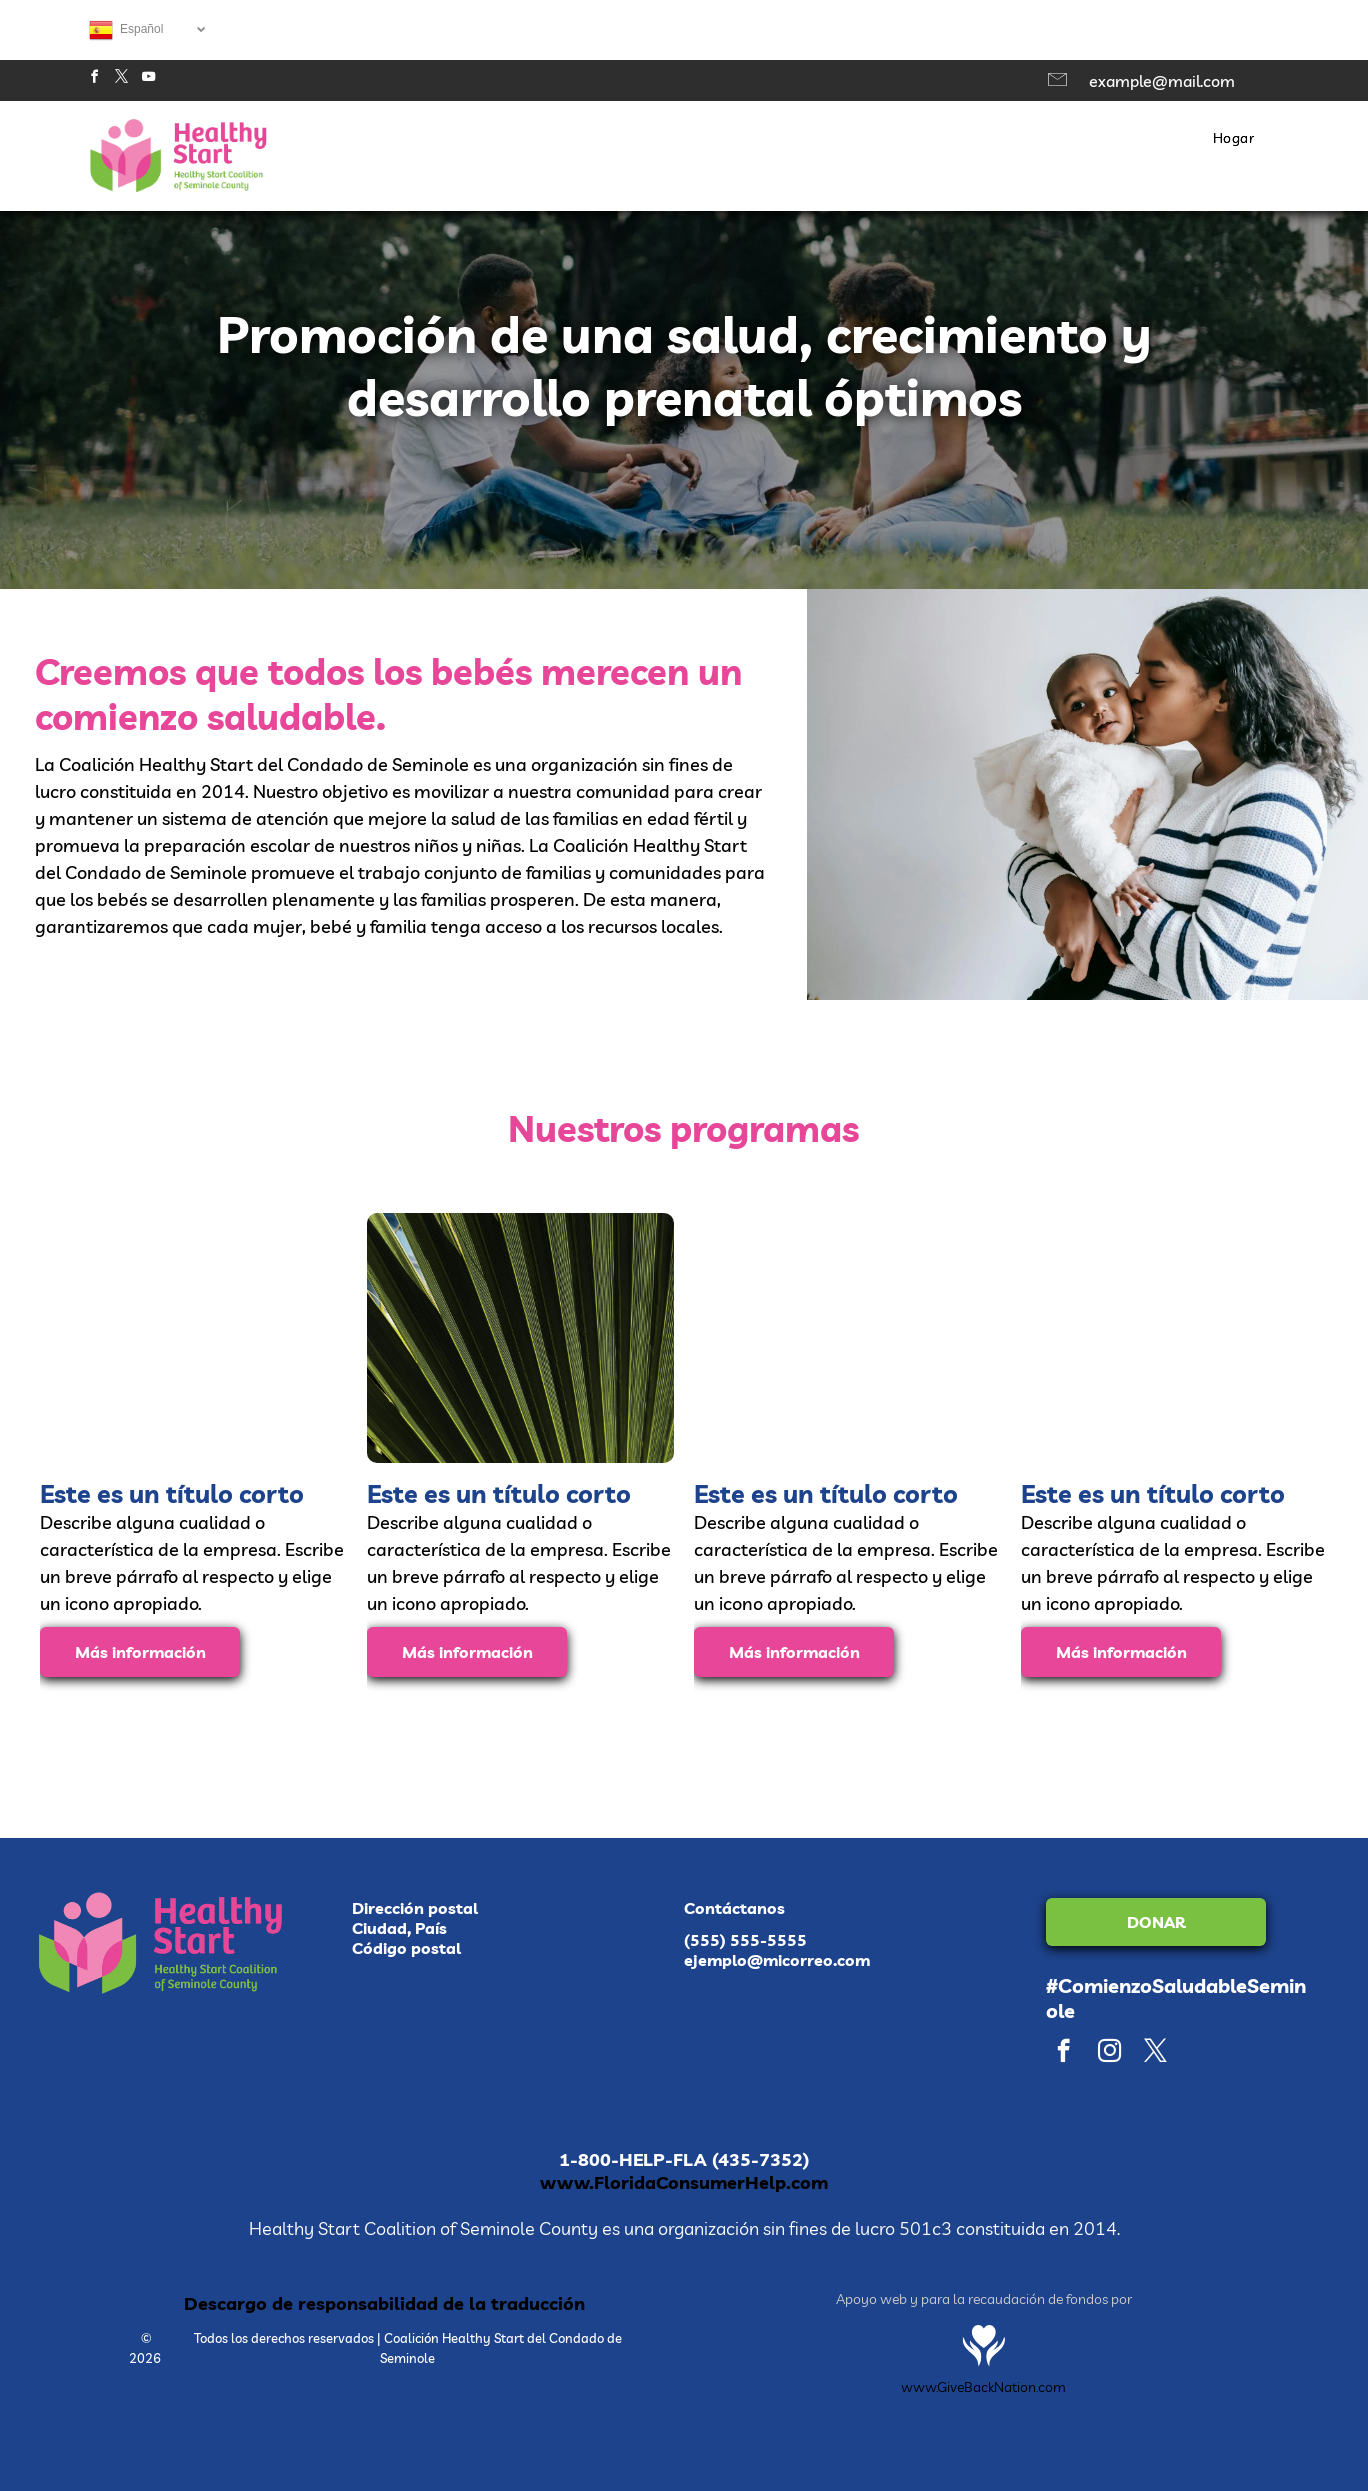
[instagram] (1109, 2053)
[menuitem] (1233, 138)
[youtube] (148, 79)
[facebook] (94, 79)
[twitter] (121, 79)
